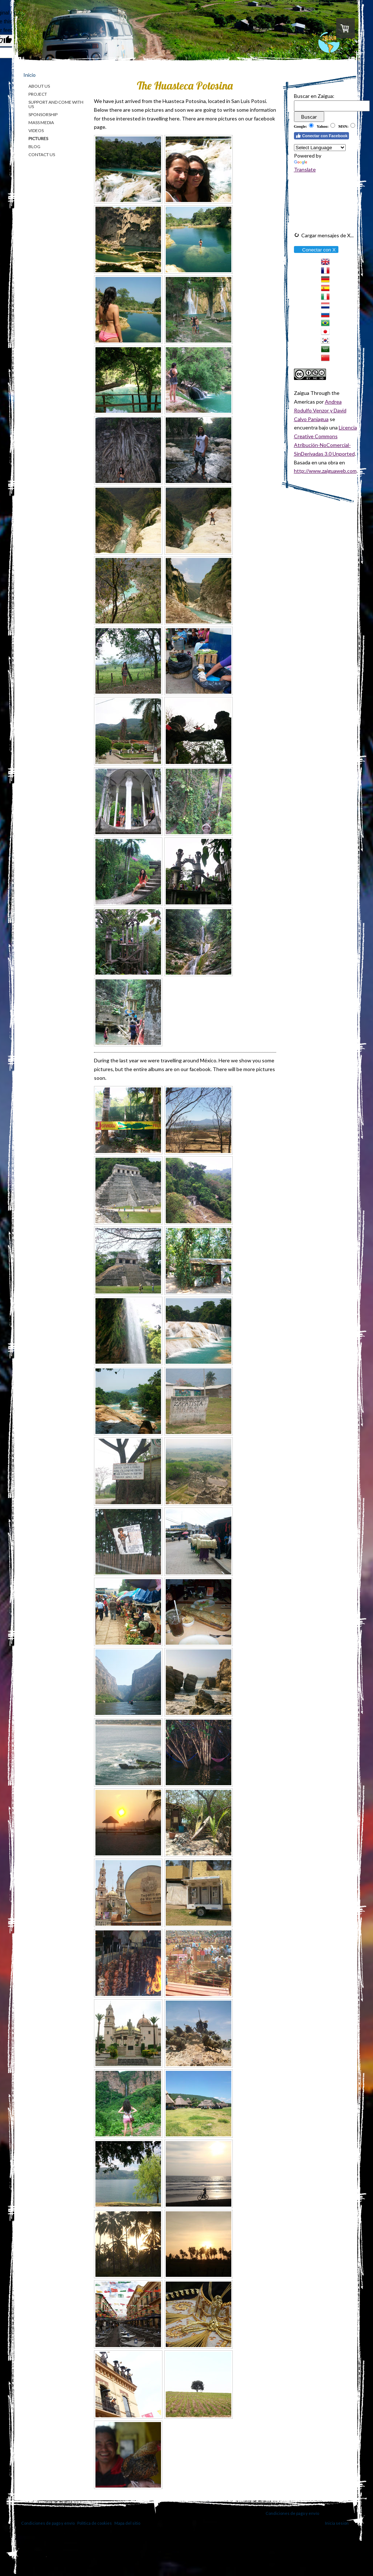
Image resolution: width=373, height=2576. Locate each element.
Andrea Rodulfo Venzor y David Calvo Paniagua (320, 410)
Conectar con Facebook (321, 136)
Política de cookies (94, 2523)
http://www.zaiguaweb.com (325, 471)
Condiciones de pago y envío (292, 2512)
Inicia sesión (337, 2523)
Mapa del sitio (127, 2523)
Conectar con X (316, 250)
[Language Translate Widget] (320, 147)
